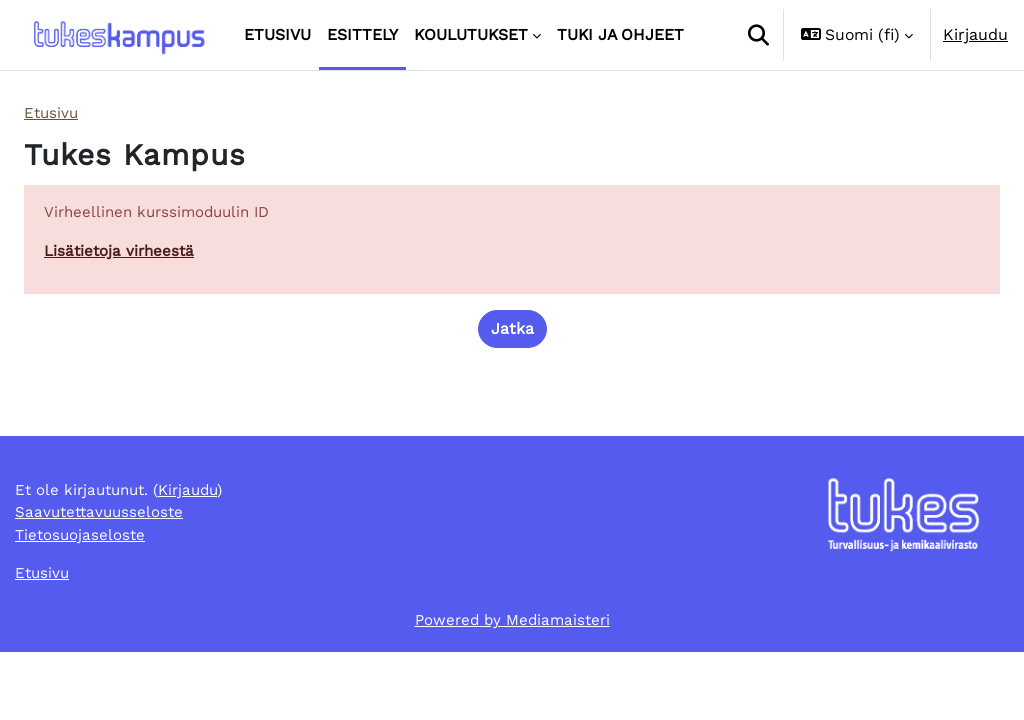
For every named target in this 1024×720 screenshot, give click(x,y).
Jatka (512, 332)
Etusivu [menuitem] (277, 34)
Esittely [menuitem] (362, 34)
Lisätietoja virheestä (121, 253)
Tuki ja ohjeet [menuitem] (620, 34)
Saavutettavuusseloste (102, 576)
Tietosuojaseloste (82, 600)
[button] (758, 35)
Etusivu (52, 113)
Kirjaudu (975, 34)
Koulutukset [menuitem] (471, 34)
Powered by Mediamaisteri (512, 687)
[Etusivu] (118, 35)
